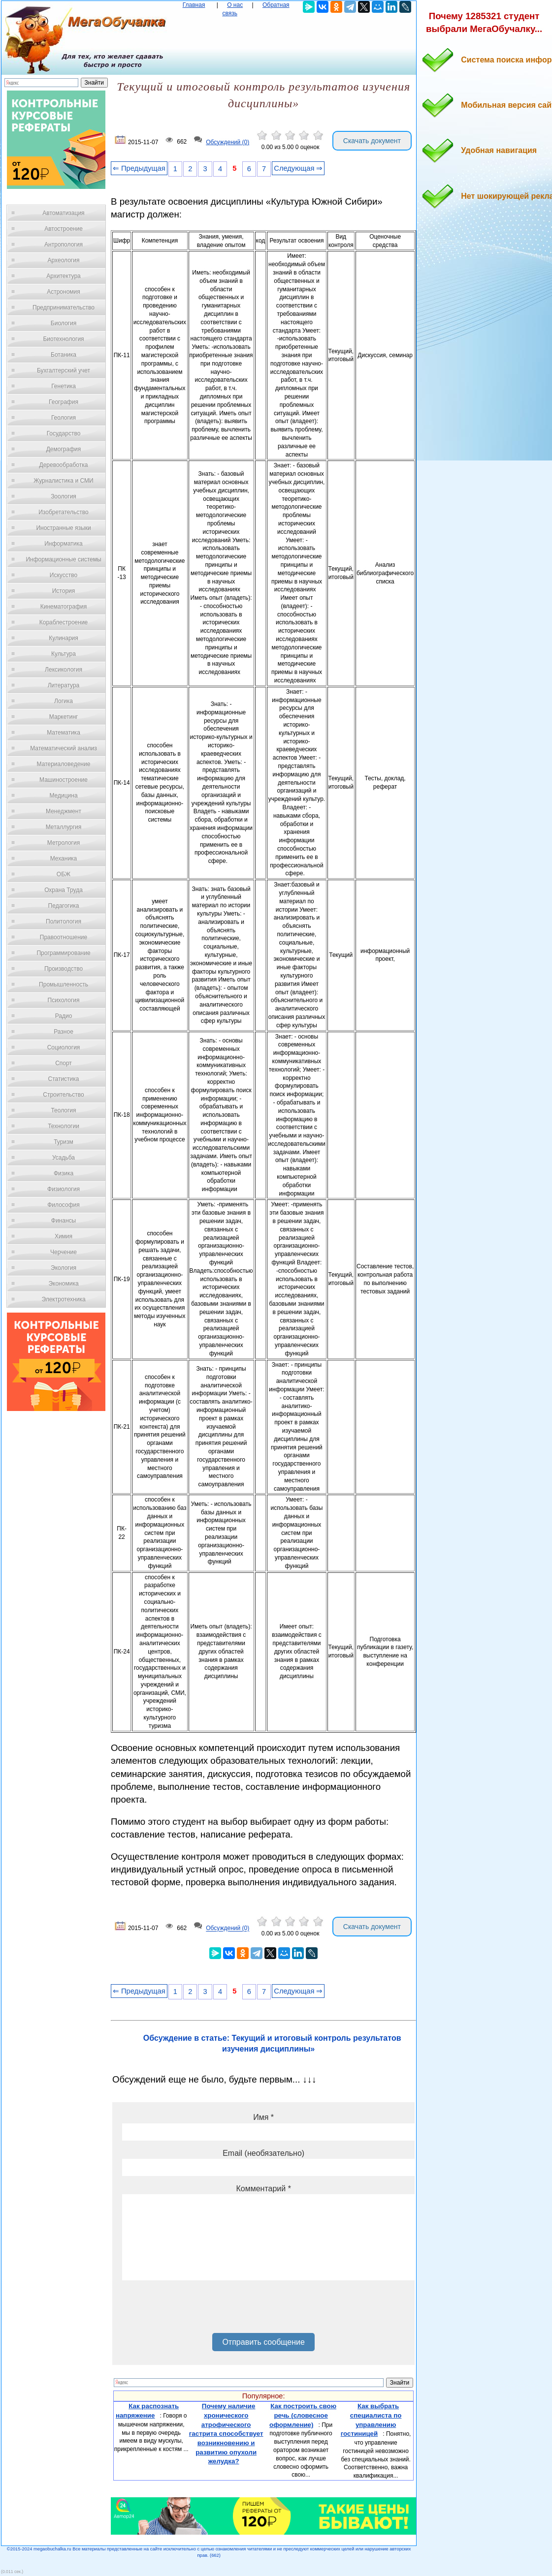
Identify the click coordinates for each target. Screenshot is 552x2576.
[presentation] (197, 2310)
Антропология (63, 244)
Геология (63, 417)
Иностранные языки (63, 527)
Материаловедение (64, 764)
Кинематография (63, 606)
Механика (63, 858)
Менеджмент (63, 811)
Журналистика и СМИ (63, 480)
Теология (63, 1110)
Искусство (63, 575)
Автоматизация (63, 213)
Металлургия (64, 827)
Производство (63, 968)
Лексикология (63, 669)
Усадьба (63, 1157)
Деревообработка (63, 464)
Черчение (63, 1252)
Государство (64, 433)
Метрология (63, 842)
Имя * (263, 2117)
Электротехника (63, 1299)
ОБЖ (63, 874)
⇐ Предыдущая (139, 168)
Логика (63, 701)
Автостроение (63, 228)
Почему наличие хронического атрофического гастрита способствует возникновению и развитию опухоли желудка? (226, 2433)
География (63, 402)
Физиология (63, 1189)
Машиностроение (63, 779)
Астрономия (63, 291)
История (63, 590)
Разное (63, 1031)
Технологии (63, 1126)
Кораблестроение (63, 622)
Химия (63, 1236)
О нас (235, 4)
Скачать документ (372, 141)
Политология (63, 921)
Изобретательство (63, 512)
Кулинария (63, 638)
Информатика (63, 543)
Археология (64, 260)
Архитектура (63, 276)
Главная (194, 4)
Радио (63, 1015)
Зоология (63, 496)
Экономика (63, 1283)
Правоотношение (63, 937)
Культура (63, 653)
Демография (63, 449)
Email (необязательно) (263, 2153)
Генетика (63, 386)
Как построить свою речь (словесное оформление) (302, 2415)
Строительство (63, 1094)
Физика (63, 1173)
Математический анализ (63, 748)
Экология (63, 1267)
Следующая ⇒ (298, 168)
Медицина (63, 795)
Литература (64, 685)
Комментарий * (263, 2188)
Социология (63, 1047)
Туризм (63, 1141)
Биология (63, 323)
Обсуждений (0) (227, 142)
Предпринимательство (63, 307)
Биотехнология (63, 339)
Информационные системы (63, 559)
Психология (64, 1000)
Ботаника (63, 354)
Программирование (63, 953)
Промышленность (63, 984)
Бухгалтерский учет (63, 370)
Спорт (63, 1063)
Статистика (63, 1078)
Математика (63, 732)
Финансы (63, 1220)
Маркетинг (63, 716)
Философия (63, 1204)
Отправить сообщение (263, 2342)
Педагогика (63, 905)
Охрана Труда (63, 890)
